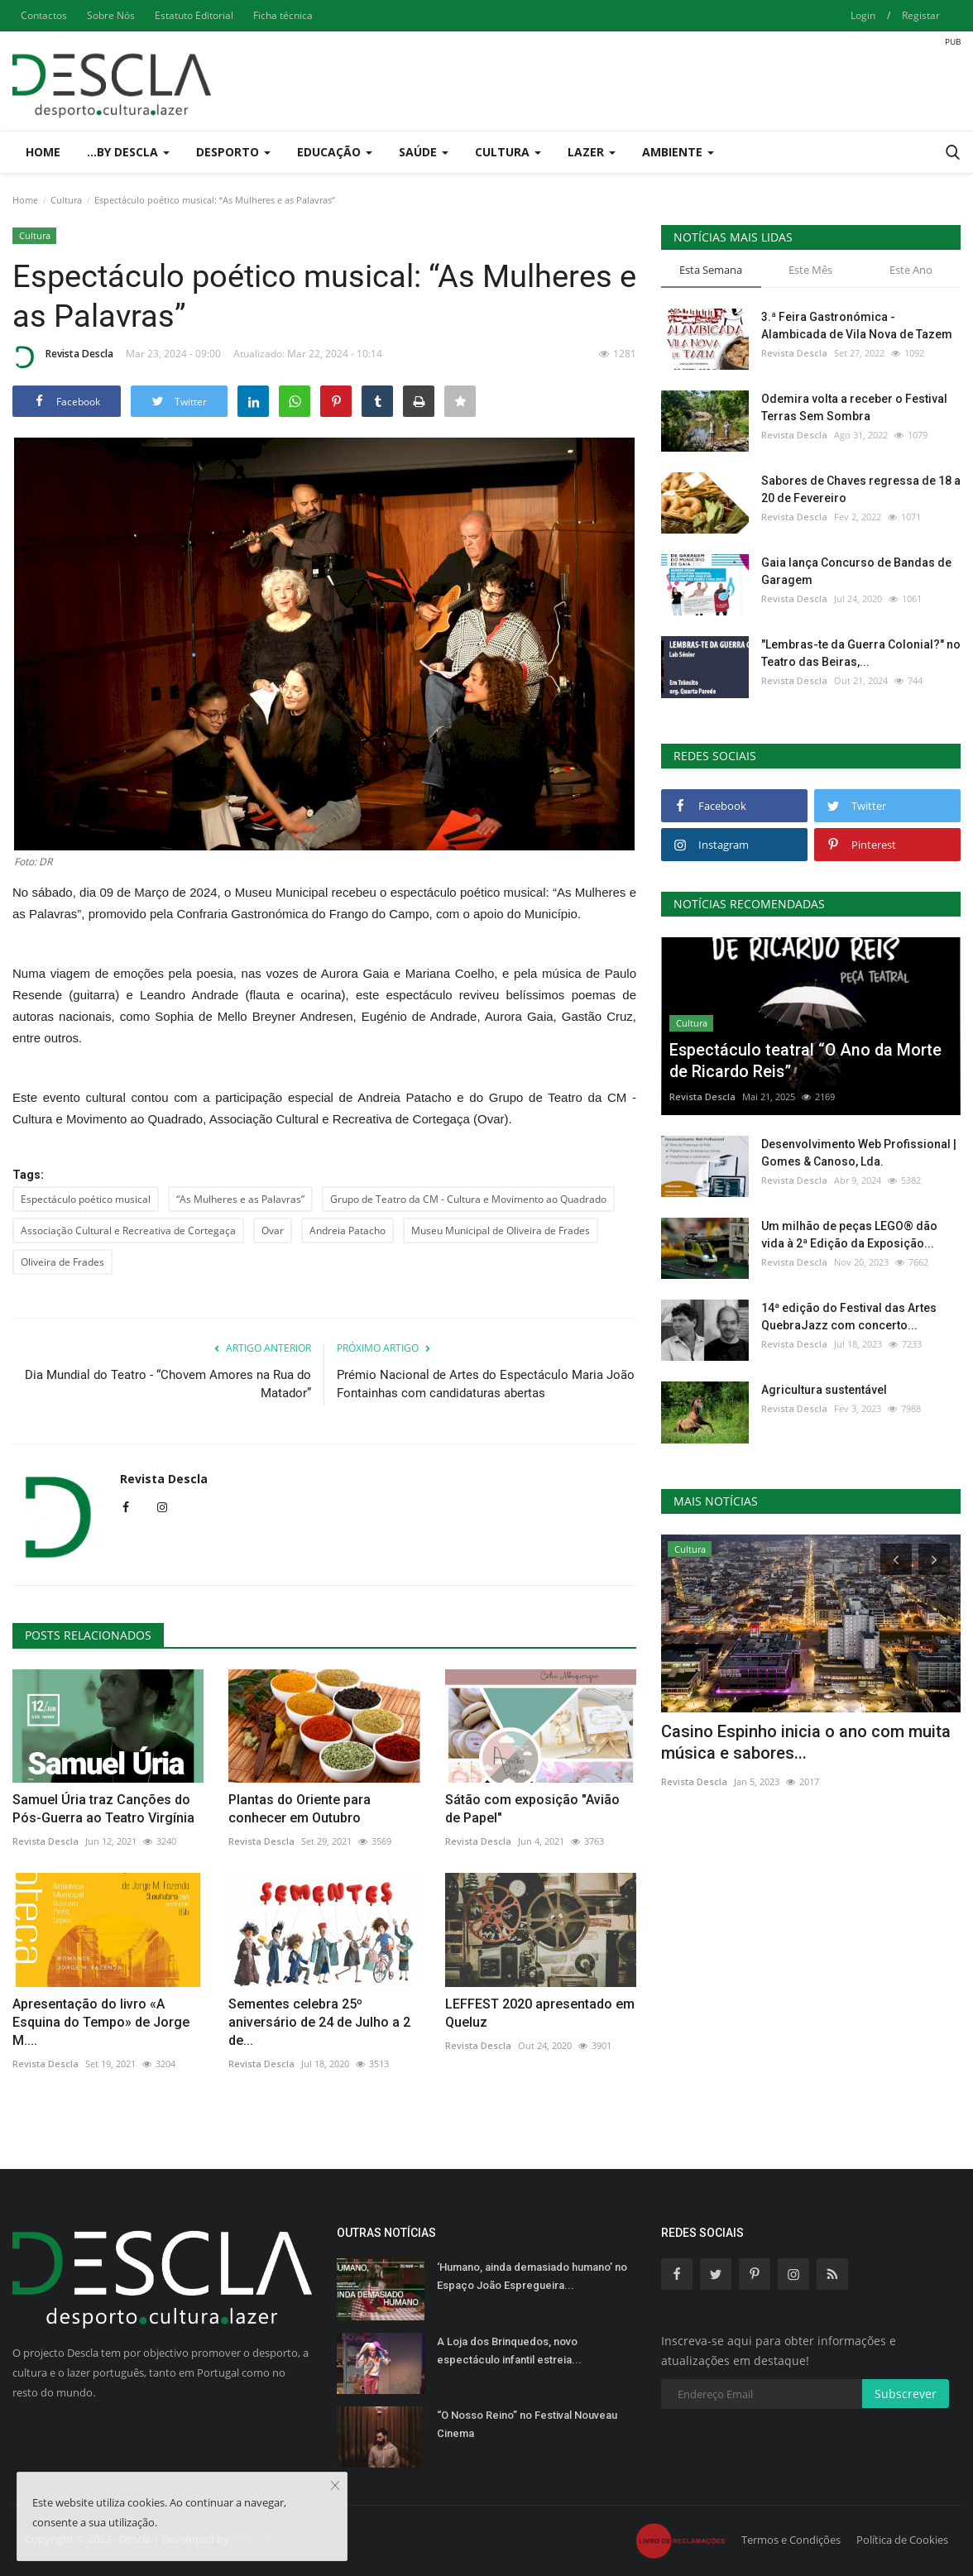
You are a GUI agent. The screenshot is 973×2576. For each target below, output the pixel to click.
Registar (921, 15)
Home (43, 152)
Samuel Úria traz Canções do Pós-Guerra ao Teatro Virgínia (103, 1809)
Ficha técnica (283, 15)
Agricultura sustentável (824, 1389)
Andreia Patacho (347, 1230)
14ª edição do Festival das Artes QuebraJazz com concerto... (849, 1316)
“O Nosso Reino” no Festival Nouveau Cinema (527, 2424)
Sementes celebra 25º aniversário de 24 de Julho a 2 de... (319, 2022)
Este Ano (910, 269)
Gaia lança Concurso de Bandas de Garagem (856, 571)
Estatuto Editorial (194, 15)
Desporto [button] (233, 152)
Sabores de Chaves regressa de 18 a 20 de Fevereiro (861, 489)
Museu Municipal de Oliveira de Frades (500, 1230)
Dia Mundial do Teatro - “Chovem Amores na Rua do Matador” (168, 1384)
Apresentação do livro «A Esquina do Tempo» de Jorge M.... (100, 2022)
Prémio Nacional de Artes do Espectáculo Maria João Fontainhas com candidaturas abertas (486, 1384)
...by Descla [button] (128, 152)
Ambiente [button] (678, 152)
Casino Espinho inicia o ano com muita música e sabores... (806, 1742)
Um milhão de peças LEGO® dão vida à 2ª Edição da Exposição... (849, 1234)
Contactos (44, 15)
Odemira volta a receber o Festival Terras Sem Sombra (854, 407)
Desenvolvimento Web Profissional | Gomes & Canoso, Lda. (858, 1152)
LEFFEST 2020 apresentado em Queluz (540, 2013)
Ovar (272, 1230)
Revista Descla (62, 356)
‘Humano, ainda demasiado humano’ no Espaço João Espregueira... (532, 2276)
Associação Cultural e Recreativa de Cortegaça (128, 1230)
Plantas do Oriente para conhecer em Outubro (299, 1809)
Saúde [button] (423, 152)
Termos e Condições (791, 2539)
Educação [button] (334, 152)
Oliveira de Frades (62, 1262)
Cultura (66, 200)
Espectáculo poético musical (86, 1199)
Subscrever (906, 2393)
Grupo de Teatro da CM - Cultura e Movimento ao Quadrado (468, 1199)
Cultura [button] (508, 152)
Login (863, 15)
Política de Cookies (902, 2539)
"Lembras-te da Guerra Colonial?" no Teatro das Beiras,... (861, 653)
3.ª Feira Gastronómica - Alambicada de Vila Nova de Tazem (856, 325)
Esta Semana (710, 269)
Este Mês (810, 269)
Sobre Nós (111, 15)
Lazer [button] (592, 152)
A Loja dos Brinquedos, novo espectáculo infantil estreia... (509, 2350)
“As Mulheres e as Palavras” (240, 1199)
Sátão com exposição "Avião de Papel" (532, 1809)
